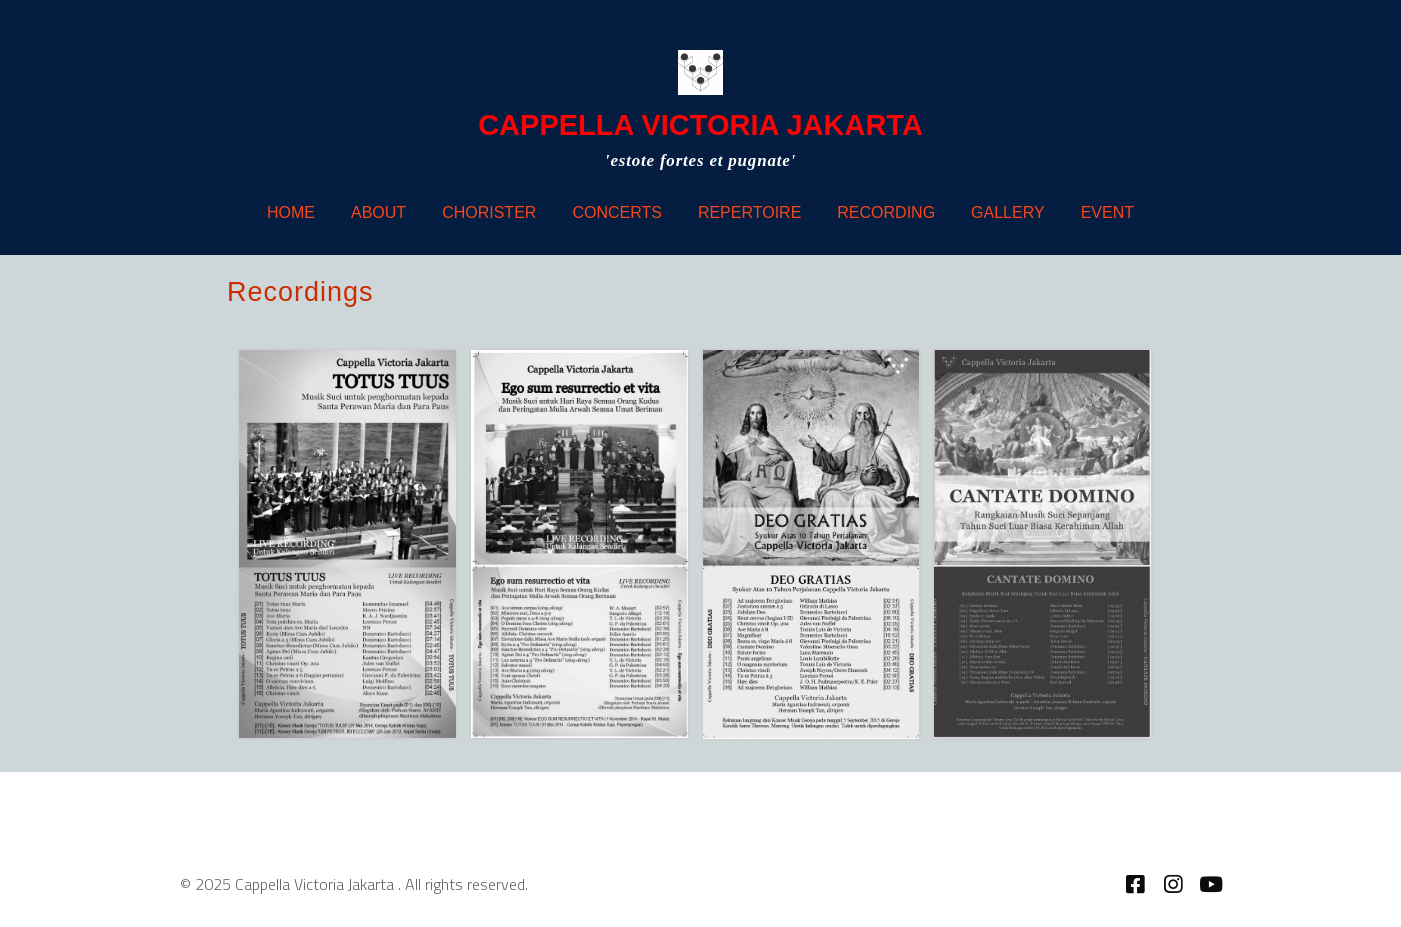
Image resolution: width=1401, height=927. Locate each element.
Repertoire (749, 212)
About (378, 212)
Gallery (1008, 212)
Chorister (489, 212)
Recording (886, 212)
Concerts (617, 212)
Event (1107, 212)
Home (291, 212)
